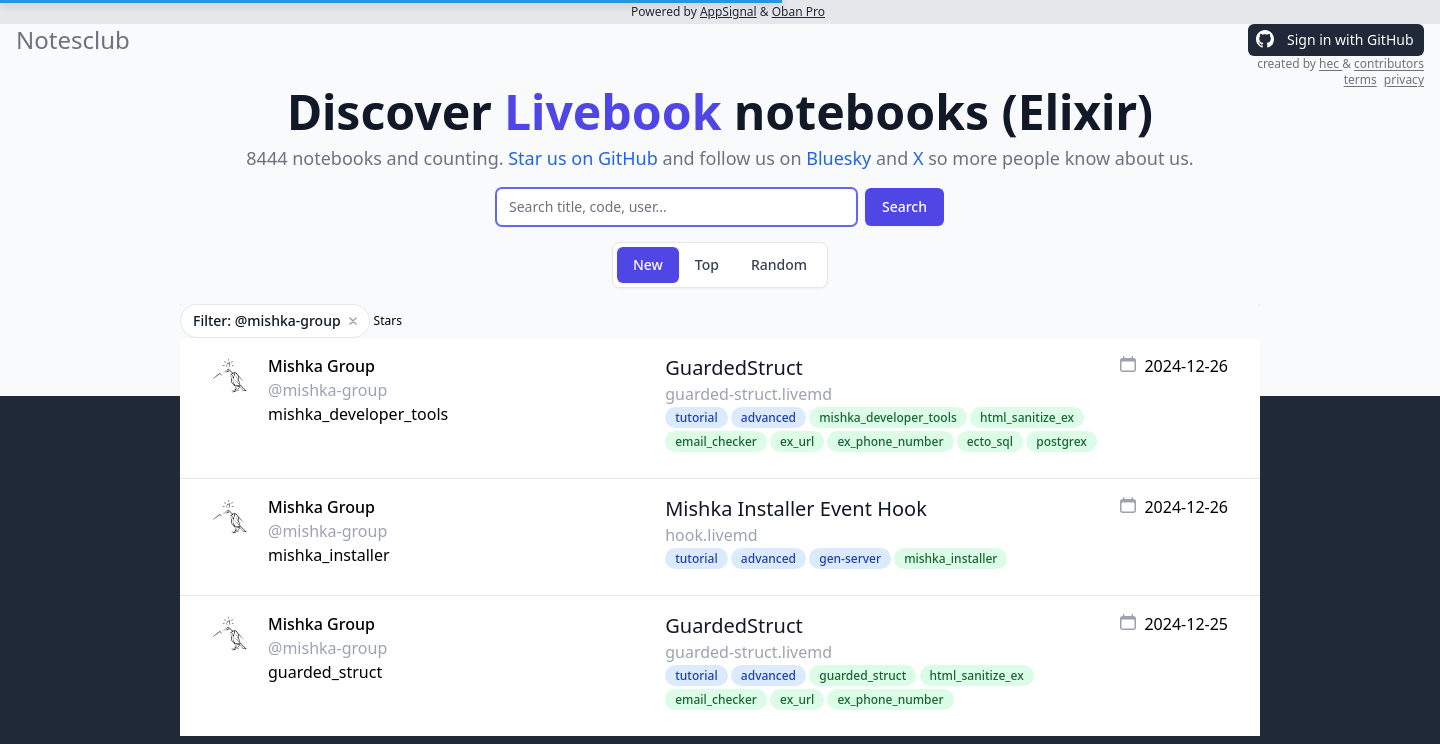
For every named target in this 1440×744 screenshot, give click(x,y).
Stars (388, 321)
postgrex (1061, 441)
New (648, 264)
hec (1330, 63)
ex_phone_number (890, 441)
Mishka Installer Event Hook (796, 508)
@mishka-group (327, 390)
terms (1360, 79)
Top (707, 264)
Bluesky (838, 158)
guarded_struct (325, 672)
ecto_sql (990, 441)
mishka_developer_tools (358, 414)
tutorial (696, 417)
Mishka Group (321, 366)
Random (779, 264)
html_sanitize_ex (1027, 417)
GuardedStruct (734, 367)
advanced (768, 417)
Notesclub (73, 40)
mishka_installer (329, 555)
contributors (1389, 63)
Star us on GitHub (583, 158)
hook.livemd (711, 535)
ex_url (797, 441)
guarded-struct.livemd (748, 394)
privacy (1404, 79)
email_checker (716, 441)
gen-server (850, 558)
